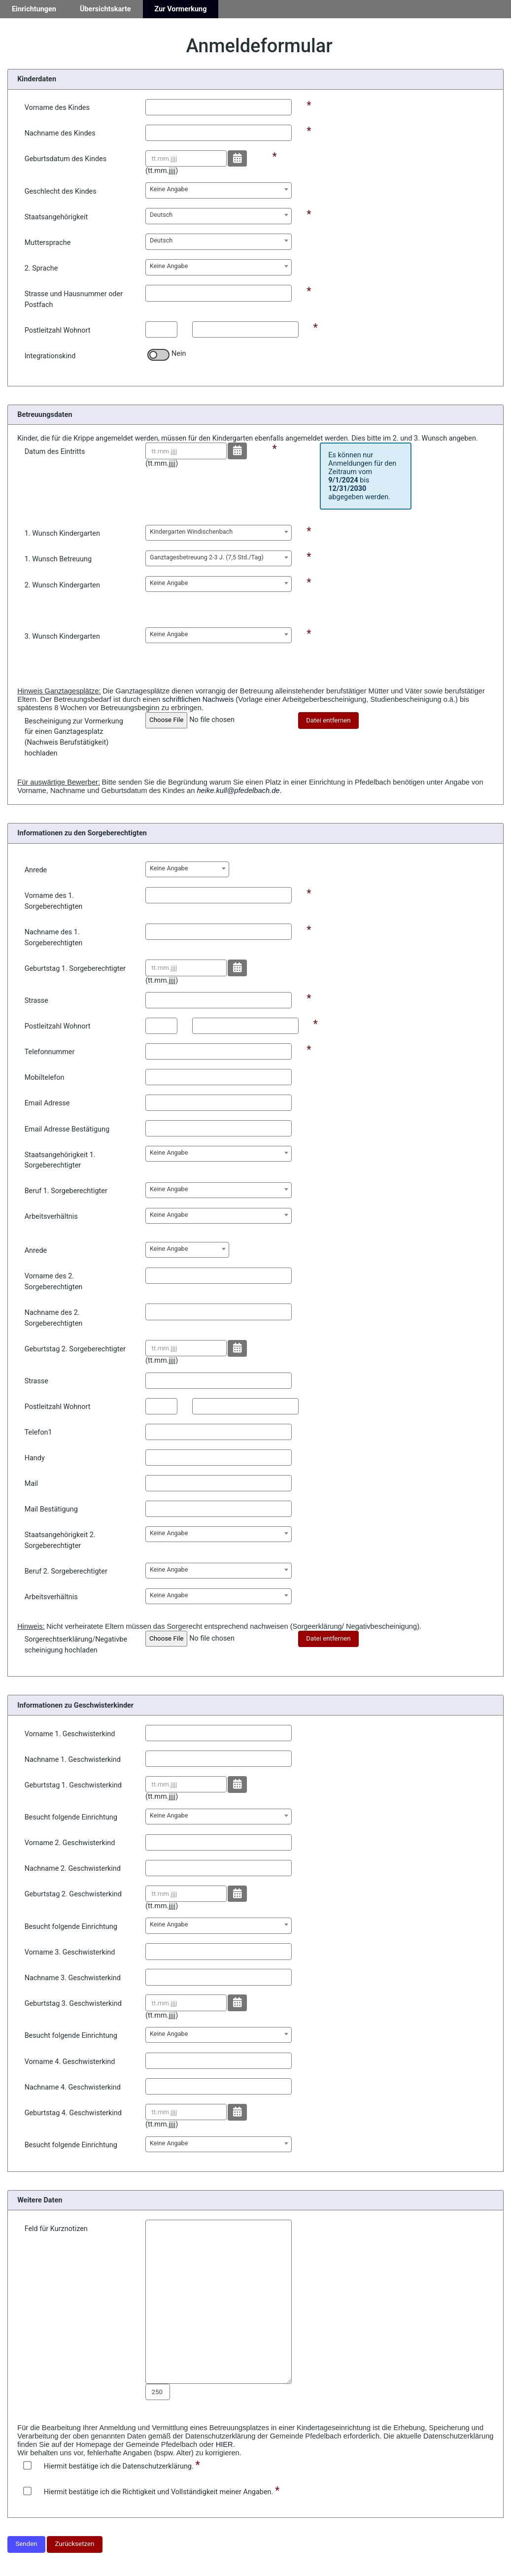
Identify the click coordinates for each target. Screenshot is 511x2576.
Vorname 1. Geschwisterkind (70, 1734)
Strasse (36, 1000)
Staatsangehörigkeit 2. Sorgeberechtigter (60, 1540)
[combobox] (218, 190)
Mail (31, 1483)
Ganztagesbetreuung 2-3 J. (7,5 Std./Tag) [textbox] (207, 557)
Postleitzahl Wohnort (58, 330)
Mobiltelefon (45, 1077)
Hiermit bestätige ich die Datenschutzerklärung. (109, 2466)
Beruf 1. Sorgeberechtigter (66, 1191)
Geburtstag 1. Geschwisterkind (73, 1785)
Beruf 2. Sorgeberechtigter (66, 1571)
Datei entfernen (328, 720)
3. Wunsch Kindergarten (62, 636)
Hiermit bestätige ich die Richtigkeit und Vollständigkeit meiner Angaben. (148, 2492)
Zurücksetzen (75, 2543)
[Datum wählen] (237, 158)
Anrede (36, 870)
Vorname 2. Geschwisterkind (70, 1843)
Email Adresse (47, 1103)
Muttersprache (48, 243)
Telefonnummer (50, 1052)
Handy (35, 1458)
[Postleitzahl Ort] (245, 329)
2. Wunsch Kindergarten (62, 585)
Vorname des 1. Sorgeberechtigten (54, 901)
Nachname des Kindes (60, 133)
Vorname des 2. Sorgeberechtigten (54, 1281)
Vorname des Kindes (57, 107)
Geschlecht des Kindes (61, 191)
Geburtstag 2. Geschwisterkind (73, 1894)
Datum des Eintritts (55, 451)
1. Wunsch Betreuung (58, 559)
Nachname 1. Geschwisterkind (73, 1759)
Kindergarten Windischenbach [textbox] (191, 531)
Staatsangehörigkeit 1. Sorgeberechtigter (60, 1160)
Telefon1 (38, 1432)
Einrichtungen (34, 9)
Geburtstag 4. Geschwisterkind (73, 2113)
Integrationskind (50, 356)
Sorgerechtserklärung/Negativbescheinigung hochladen (76, 1644)
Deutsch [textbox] (161, 214)
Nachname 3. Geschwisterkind (73, 1978)
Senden (26, 2543)
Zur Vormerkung (181, 9)
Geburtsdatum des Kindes (66, 159)
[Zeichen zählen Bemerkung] (157, 2392)
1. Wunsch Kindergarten (62, 533)
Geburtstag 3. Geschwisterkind (73, 2003)
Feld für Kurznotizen (56, 2229)
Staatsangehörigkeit (56, 217)
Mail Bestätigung (51, 1509)
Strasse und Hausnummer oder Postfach (74, 299)
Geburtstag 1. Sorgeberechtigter (75, 968)
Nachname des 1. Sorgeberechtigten (54, 937)
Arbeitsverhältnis (51, 1216)
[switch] (158, 354)
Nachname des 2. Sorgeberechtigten (54, 1318)
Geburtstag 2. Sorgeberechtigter (75, 1349)
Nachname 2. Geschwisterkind (73, 1868)
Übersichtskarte (105, 9)
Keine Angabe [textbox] (169, 189)
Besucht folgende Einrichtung (71, 1817)
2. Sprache (41, 268)
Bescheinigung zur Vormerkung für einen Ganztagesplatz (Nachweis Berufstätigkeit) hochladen (74, 737)
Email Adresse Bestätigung (67, 1129)
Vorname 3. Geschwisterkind (70, 1952)
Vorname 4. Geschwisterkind (70, 2062)
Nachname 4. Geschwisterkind (73, 2087)
